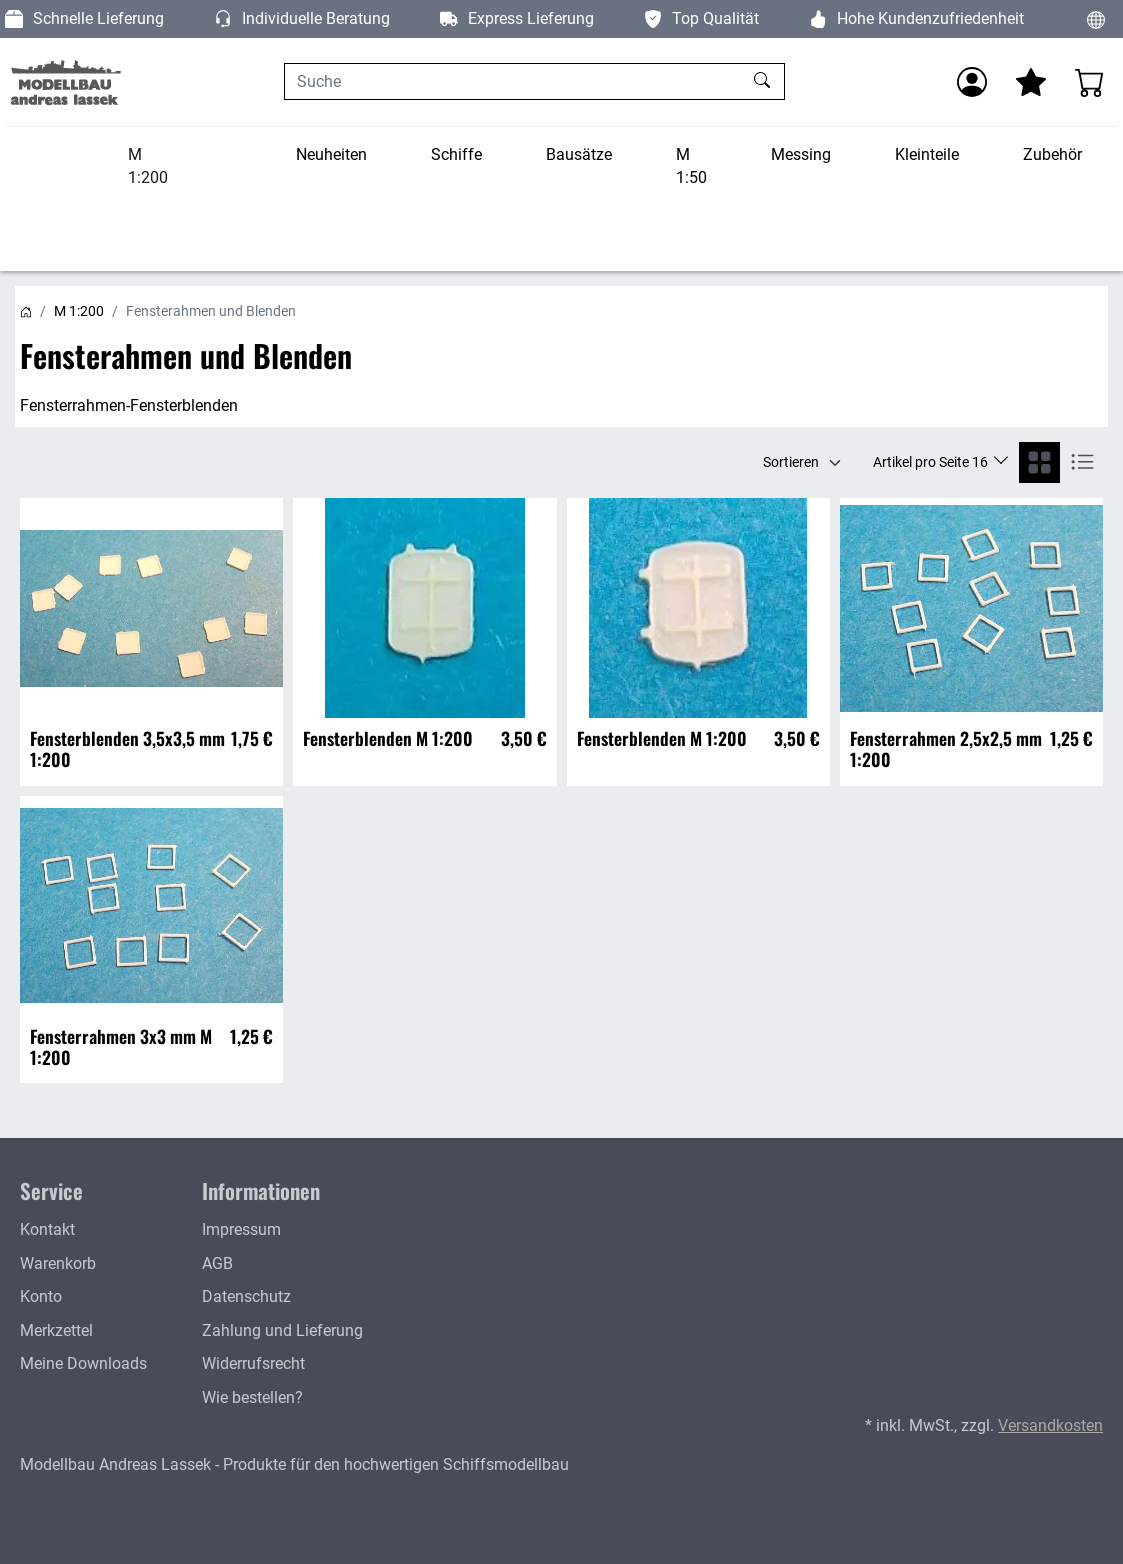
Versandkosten (1050, 1425)
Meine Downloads (83, 1363)
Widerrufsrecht (253, 1363)
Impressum (241, 1229)
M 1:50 (691, 166)
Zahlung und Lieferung (282, 1330)
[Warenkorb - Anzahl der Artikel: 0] (1090, 82)
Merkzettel (56, 1330)
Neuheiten (331, 154)
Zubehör (1052, 154)
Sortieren (791, 462)
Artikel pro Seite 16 (932, 462)
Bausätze (579, 154)
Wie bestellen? (252, 1397)
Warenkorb (58, 1263)
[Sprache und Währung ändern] (1096, 19)
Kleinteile (927, 154)
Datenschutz (246, 1296)
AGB (217, 1263)
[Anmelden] (972, 82)
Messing (801, 154)
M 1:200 (148, 166)
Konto (41, 1296)
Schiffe (456, 154)
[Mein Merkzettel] (1031, 82)
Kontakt (47, 1229)
